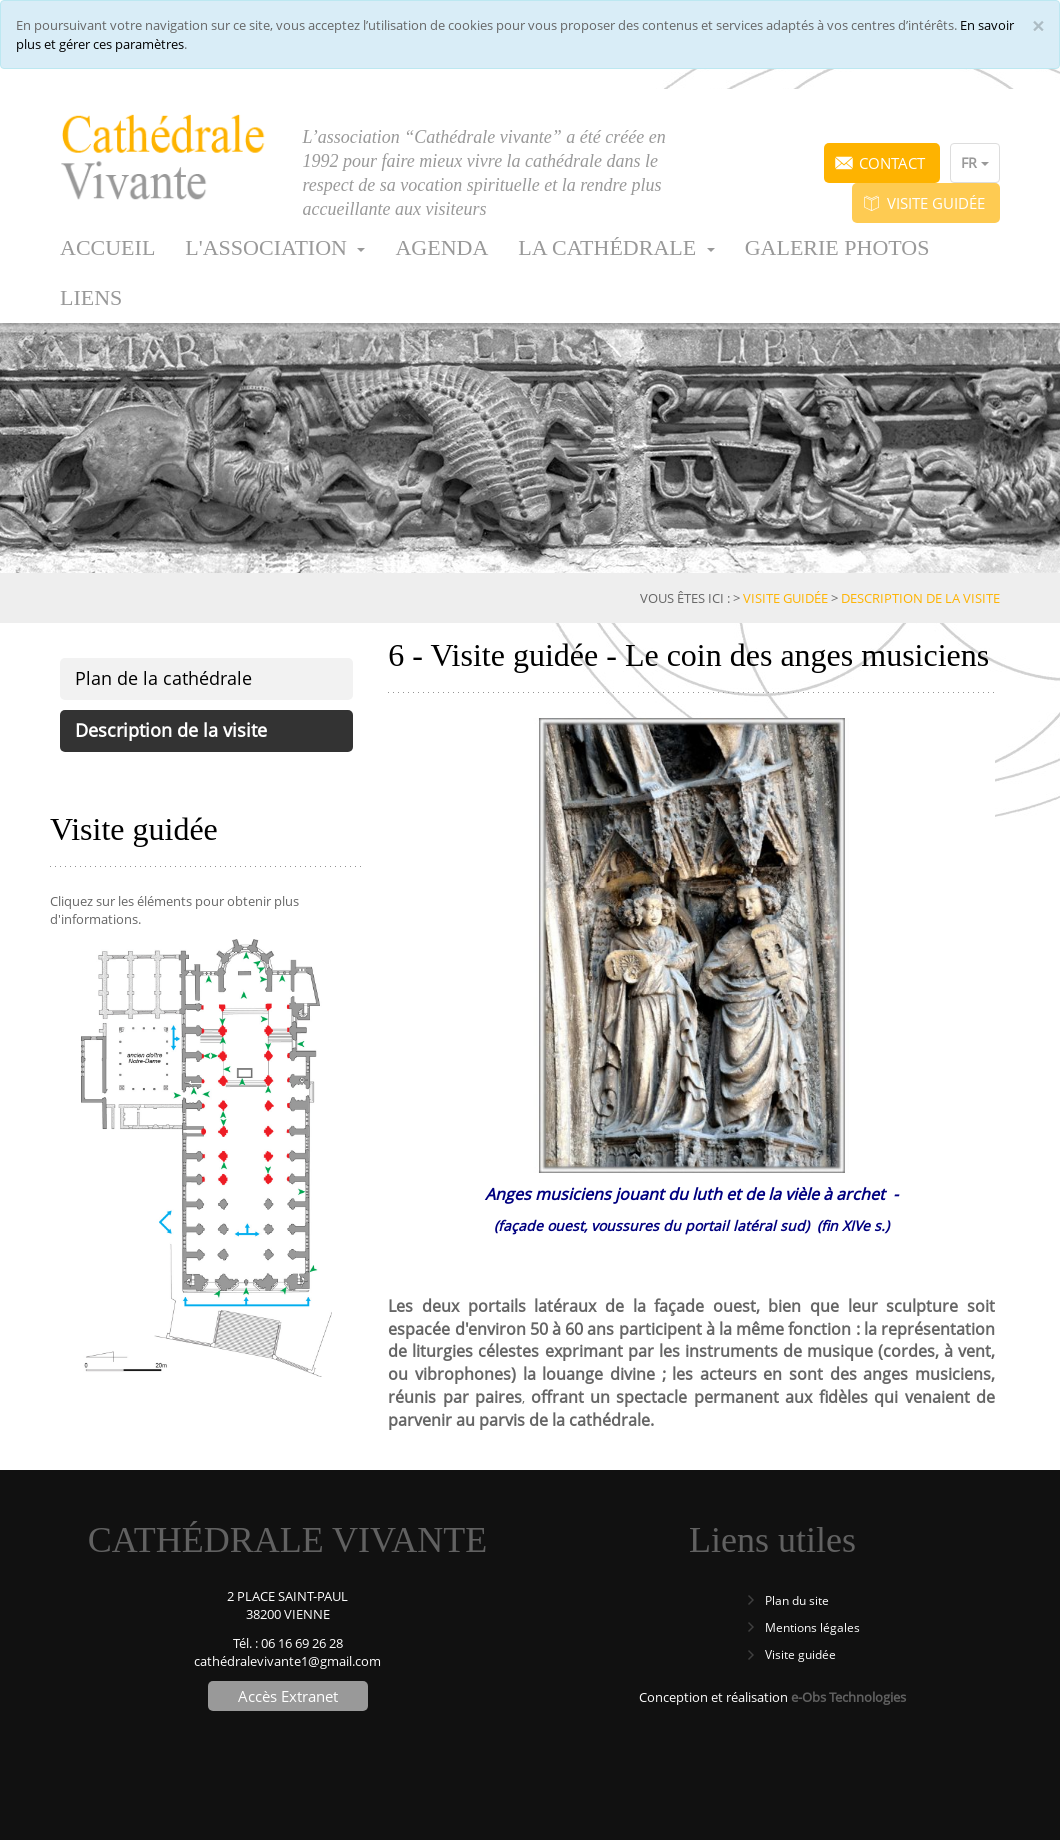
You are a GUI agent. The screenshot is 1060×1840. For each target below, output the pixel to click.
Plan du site (797, 1600)
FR (975, 162)
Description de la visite (171, 730)
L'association (275, 247)
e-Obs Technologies (848, 1697)
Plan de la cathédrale (163, 678)
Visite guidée (936, 203)
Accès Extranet (288, 1696)
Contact (892, 163)
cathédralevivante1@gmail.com (287, 1661)
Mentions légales (812, 1627)
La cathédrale (616, 247)
